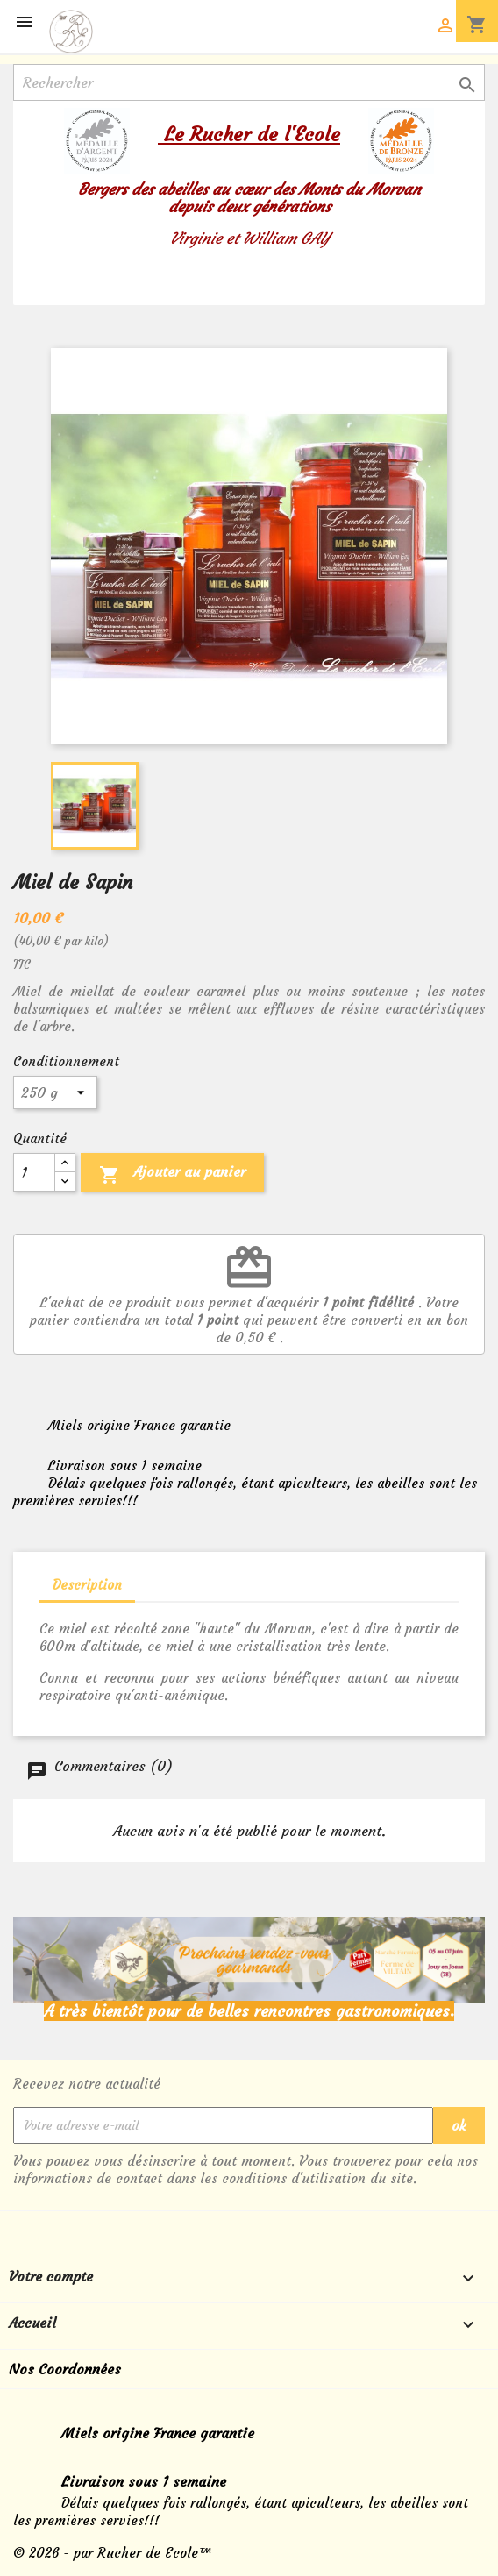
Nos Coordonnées (65, 2369)
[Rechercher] (249, 82)
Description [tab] (87, 1584)
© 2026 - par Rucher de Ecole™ (112, 2552)
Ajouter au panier (172, 1175)
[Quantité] (34, 1172)
